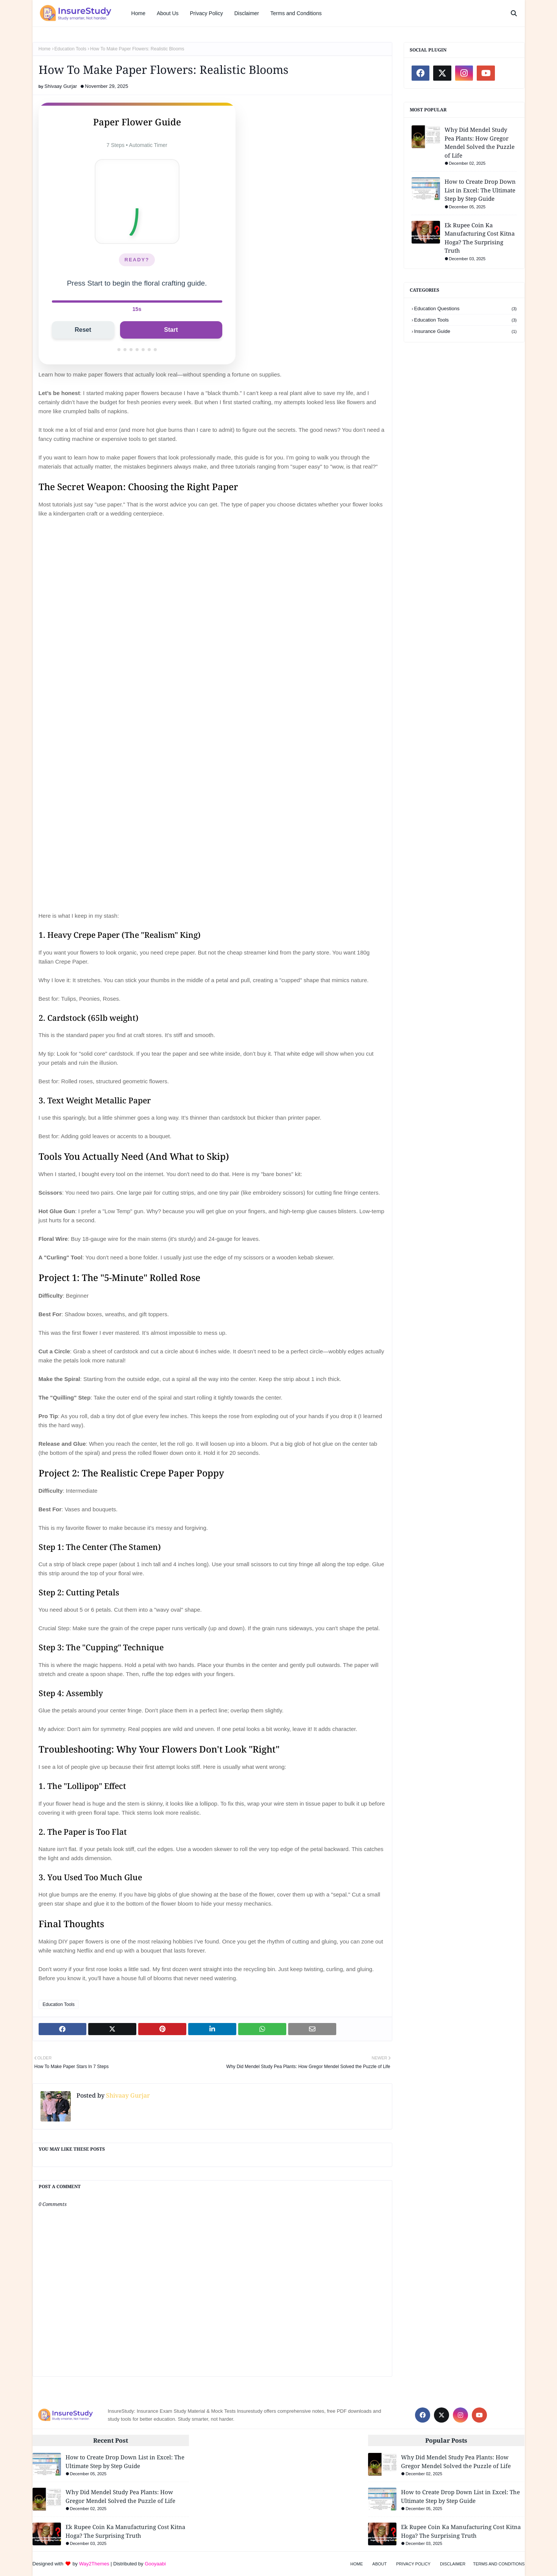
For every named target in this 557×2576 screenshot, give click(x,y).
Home (45, 49)
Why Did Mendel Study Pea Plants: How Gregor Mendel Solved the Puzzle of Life (480, 142)
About (379, 2564)
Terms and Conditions (498, 2564)
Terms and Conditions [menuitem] (295, 13)
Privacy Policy (413, 2564)
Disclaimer (452, 2564)
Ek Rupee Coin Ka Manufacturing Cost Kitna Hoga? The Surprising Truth (480, 238)
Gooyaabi (155, 2564)
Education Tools (71, 49)
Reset (83, 329)
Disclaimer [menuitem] (246, 13)
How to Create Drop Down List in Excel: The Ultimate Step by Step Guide (480, 190)
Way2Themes (94, 2564)
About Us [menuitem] (168, 13)
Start (171, 329)
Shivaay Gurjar (60, 86)
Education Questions (465, 308)
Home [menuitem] (138, 13)
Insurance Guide (465, 331)
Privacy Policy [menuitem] (206, 13)
